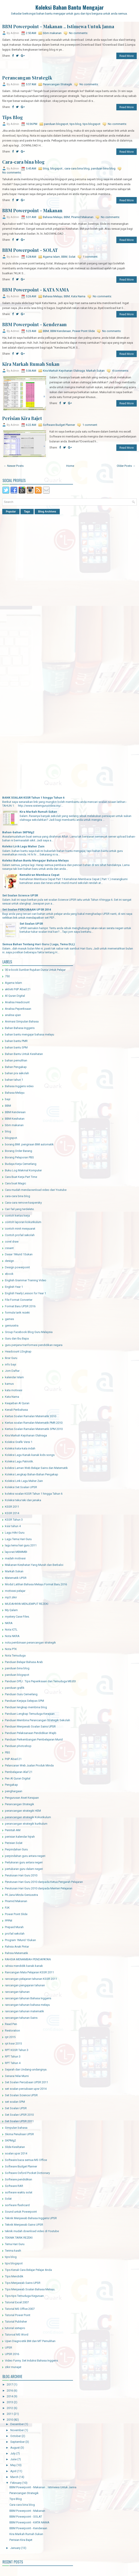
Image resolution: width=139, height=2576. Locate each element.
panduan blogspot (56, 124)
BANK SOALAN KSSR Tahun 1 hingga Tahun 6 (33, 797)
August (15, 2447)
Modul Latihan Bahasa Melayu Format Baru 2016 (36, 1584)
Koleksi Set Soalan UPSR (21, 1487)
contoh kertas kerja (17, 1215)
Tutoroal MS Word (16, 2334)
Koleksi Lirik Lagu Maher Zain (23, 846)
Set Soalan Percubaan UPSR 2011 (26, 2082)
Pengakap (11, 1784)
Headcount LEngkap (18, 1351)
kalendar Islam (14, 1377)
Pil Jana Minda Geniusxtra (21, 1895)
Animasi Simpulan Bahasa (22, 1021)
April (13, 2471)
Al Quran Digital (15, 995)
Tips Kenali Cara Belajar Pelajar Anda (28, 2270)
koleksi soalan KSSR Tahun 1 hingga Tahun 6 (33, 1493)
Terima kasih (13, 2250)
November (17, 2430)
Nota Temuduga (15, 1655)
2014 (10, 2396)
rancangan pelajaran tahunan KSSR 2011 (31, 1978)
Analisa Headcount (17, 1002)
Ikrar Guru (11, 1358)
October (15, 2436)
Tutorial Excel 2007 (17, 2302)
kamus (9, 1383)
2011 (10, 2413)
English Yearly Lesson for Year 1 (25, 1293)
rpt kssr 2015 (13, 2043)
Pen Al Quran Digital (17, 1778)
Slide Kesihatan (15, 2147)
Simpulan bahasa (16, 2127)
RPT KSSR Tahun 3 (16, 2050)
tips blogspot (91, 124)
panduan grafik (14, 1687)
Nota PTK (11, 1649)
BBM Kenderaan (60, 331)
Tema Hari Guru (14, 2244)
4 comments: (120, 370)
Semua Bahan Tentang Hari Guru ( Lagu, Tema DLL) (38, 944)
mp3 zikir (11, 1597)
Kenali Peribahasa (16, 1409)
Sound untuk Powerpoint (21, 2211)
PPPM (8, 1920)
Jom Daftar (12, 1370)
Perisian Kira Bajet (22, 418)
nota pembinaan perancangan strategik (30, 1642)
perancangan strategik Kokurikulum (28, 1817)
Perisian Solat (13, 1843)
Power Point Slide (83, 331)
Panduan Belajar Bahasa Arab (24, 1662)
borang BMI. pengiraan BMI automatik (29, 1144)
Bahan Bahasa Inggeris (20, 1028)
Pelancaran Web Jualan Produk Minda (29, 1765)
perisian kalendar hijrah (20, 1836)
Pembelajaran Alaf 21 (18, 1772)
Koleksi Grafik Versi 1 (18, 1442)
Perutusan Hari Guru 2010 (21, 1875)
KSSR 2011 (12, 1506)
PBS (7, 1752)
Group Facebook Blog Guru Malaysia (29, 1332)
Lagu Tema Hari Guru (18, 1539)
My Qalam (11, 1610)
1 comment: (90, 256)
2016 (10, 2390)
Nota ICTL (11, 1629)
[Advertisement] (69, 67)
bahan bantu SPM (16, 1047)
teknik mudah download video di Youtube (32, 2231)
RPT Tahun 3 (12, 2056)
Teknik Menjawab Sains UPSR (24, 2224)
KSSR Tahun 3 (14, 1519)
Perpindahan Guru (16, 1849)
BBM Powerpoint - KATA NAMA (35, 289)
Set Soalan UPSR (31, 923)
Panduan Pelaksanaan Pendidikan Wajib (30, 1733)
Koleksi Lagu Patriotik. (19, 1461)
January (15, 2548)
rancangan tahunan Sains (21, 2017)
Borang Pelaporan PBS (19, 1157)
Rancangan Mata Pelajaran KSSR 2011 (29, 1972)
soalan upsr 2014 (16, 2153)
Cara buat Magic (15, 1183)
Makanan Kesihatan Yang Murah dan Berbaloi (34, 1565)
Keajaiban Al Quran (17, 1403)
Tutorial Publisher (16, 2321)
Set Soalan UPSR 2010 (19, 2114)
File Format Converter (18, 1299)
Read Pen (11, 2024)
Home (70, 465)
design (9, 1260)
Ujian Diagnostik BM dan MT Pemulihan (30, 2341)
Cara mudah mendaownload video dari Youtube (35, 1190)
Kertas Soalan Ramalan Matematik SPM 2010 (34, 1429)
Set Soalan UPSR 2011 (19, 2121)
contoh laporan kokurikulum (23, 1222)
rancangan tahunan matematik (24, 2011)
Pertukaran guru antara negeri (24, 1862)
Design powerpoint (17, 1267)
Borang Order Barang (18, 1151)
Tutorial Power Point (17, 2315)
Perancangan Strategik (27, 77)
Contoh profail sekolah (20, 1235)
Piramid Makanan (82, 217)
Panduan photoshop (18, 1746)
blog (46, 168)
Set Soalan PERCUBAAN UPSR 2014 (26, 909)
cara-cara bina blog (77, 168)
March (14, 2477)
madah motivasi (15, 1558)
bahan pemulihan (16, 1060)
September (17, 2441)
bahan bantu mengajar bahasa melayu (29, 1034)
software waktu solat (18, 2192)
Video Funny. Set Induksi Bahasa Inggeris (31, 2360)
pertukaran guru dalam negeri (24, 1869)
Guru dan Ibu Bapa (17, 1338)
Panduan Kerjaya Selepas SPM (24, 1700)
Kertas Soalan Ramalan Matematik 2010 (30, 1416)
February (16, 2482)
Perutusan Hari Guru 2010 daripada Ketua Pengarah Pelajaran (44, 1882)
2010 (10, 2419)
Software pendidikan (18, 2179)
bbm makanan (52, 33)
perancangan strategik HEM (23, 1810)
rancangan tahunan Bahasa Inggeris (28, 1998)
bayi (7, 1099)
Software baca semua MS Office (26, 2160)
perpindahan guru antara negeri (25, 1856)
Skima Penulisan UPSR (19, 2134)
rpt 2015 (10, 2037)
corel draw (12, 1241)
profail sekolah (14, 1933)
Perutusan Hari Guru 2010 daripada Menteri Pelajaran (38, 1888)
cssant (9, 1248)
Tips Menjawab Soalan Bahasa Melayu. (30, 2289)
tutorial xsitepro (15, 2328)
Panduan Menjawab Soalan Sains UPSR (30, 1726)
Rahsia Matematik (16, 1953)
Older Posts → (126, 465)
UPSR (8, 2347)
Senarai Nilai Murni (17, 2076)
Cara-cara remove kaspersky (23, 1202)
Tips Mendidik (14, 2276)
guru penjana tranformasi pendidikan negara (33, 1345)
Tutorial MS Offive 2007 (20, 2308)
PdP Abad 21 (13, 1759)
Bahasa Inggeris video (19, 1086)
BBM (67, 217)
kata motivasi (13, 1390)
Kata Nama (78, 296)
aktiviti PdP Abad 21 (18, 989)
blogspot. (56, 168)
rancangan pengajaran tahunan (25, 1985)
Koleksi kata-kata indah (20, 1448)
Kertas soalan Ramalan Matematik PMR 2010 (33, 1422)
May (13, 2465)
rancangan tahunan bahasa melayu (27, 2004)
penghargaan (13, 1791)
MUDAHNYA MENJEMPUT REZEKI (26, 1603)
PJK (7, 1907)
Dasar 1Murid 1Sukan (19, 1254)
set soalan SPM (15, 2101)
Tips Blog (12, 117)
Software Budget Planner (59, 424)
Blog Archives (47, 511)
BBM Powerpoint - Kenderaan (34, 324)
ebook (9, 1273)
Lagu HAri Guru (14, 1532)
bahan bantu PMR (16, 1041)
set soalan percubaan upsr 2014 (25, 2088)
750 (7, 976)
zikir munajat (13, 2367)
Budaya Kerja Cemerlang (20, 1164)
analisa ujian (13, 1015)
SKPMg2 (10, 2140)
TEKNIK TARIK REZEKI (19, 2237)
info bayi (10, 1364)
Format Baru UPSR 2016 (20, 1306)
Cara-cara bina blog (23, 161)
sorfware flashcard (17, 2205)
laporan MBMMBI (16, 1552)
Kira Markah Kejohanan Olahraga (64, 370)
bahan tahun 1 (14, 1079)
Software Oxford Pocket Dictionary (27, 2173)
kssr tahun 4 (13, 1526)
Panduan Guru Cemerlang (21, 1694)
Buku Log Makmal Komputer (23, 1170)
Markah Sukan (95, 370)
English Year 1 (14, 1286)
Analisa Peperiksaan (18, 1008)
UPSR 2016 (12, 2354)
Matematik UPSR (15, 1577)
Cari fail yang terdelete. (19, 1209)
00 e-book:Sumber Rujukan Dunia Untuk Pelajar (35, 969)
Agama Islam (51, 256)
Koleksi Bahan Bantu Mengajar (69, 7)
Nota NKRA (12, 1636)
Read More (126, 56)
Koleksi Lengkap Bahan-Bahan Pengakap (31, 1474)
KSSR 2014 (12, 1513)
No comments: (78, 33)
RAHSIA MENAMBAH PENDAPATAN (28, 1959)
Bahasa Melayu (52, 217)
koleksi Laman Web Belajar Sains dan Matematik (36, 1468)
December (17, 2424)
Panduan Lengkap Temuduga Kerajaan (30, 1713)
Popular (11, 511)
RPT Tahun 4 (12, 2063)
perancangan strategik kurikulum (26, 1823)
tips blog (75, 124)
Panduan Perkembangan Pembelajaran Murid (34, 1739)
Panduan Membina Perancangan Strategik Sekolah (37, 1720)
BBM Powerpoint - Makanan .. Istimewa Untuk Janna (58, 26)
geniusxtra (11, 1325)
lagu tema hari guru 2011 (21, 1545)
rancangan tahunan (17, 1991)
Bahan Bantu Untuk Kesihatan (24, 1054)
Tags (27, 511)
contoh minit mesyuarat (20, 1228)
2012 (10, 2408)
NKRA (9, 1623)
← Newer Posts (14, 465)
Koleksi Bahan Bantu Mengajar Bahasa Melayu (35, 860)
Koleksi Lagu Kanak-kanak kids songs (30, 1455)
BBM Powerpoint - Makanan (32, 210)
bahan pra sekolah (17, 1073)
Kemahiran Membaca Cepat (39, 875)
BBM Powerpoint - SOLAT (30, 250)
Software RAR (14, 2186)
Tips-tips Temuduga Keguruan (24, 2295)
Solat (72, 256)
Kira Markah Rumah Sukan (31, 364)
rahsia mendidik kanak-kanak (24, 1965)
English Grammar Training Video (25, 1280)
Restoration (12, 2030)
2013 (10, 2402)
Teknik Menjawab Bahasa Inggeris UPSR (31, 2218)
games (9, 1319)
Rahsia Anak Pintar (17, 1946)
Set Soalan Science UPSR (20, 895)
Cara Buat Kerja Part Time (21, 1177)
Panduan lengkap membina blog (26, 1707)
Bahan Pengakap (16, 1067)
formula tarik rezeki (17, 1312)
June (13, 2459)
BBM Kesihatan (14, 1118)
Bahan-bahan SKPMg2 (18, 832)
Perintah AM (12, 1830)
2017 (10, 2384)
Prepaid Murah (14, 1927)
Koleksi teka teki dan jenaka (23, 1500)
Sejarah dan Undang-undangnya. (26, 2069)
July (12, 2453)
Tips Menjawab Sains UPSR (22, 2283)
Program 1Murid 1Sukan (20, 1940)
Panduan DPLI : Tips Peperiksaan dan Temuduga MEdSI (40, 1681)
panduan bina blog (103, 168)
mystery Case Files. (17, 1616)
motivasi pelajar (15, 1590)
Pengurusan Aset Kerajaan (22, 1797)
